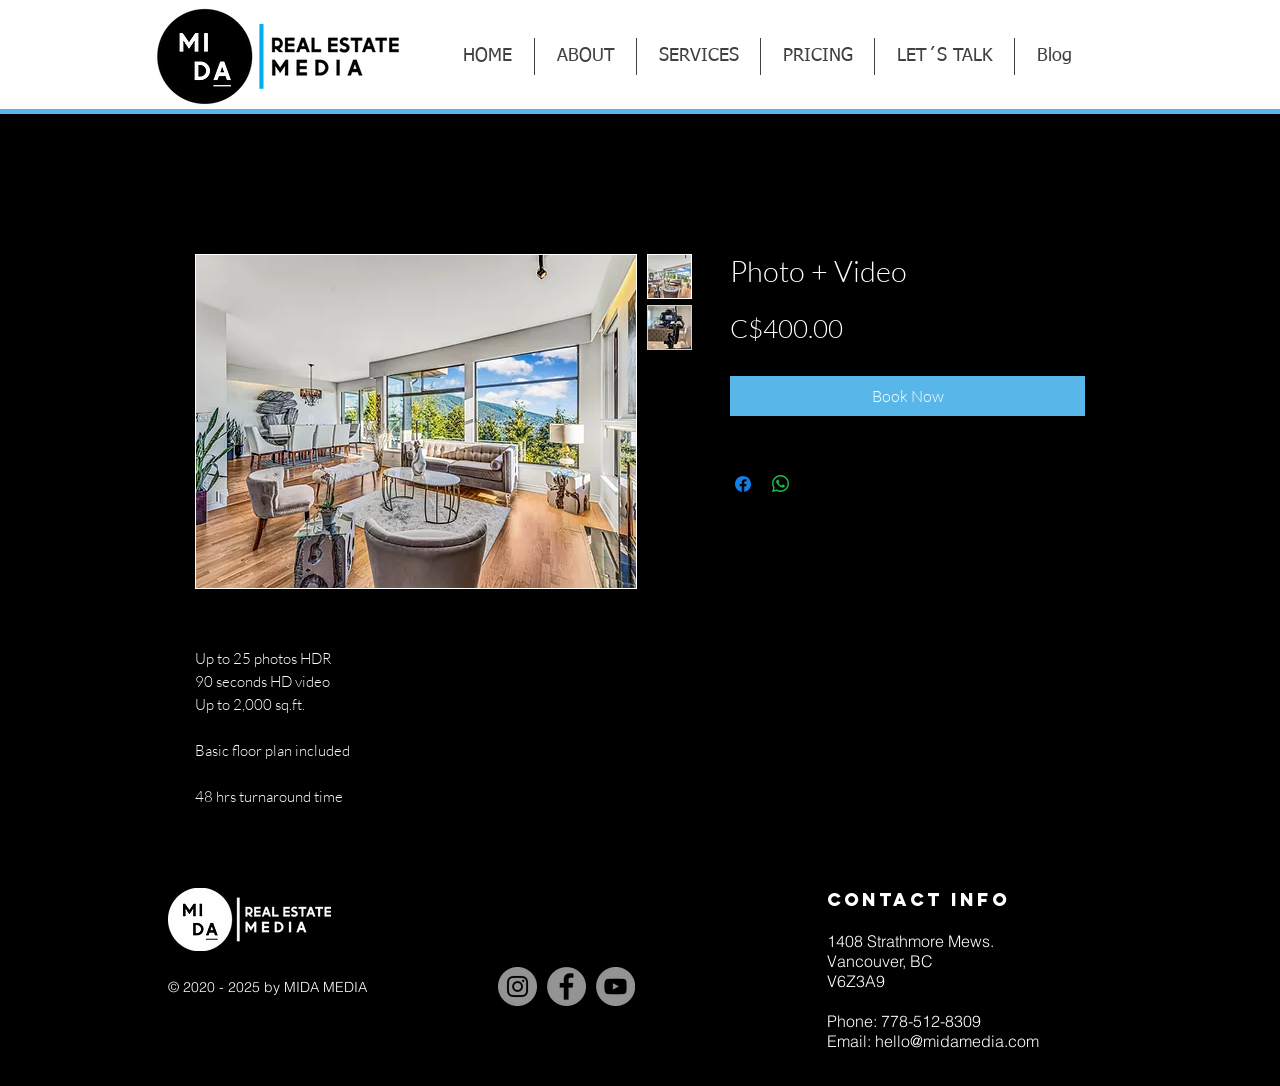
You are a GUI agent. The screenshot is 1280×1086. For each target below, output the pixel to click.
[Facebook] (566, 986)
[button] (698, 56)
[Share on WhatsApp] (781, 484)
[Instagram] (517, 986)
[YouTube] (615, 986)
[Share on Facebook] (743, 484)
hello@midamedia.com (957, 1041)
